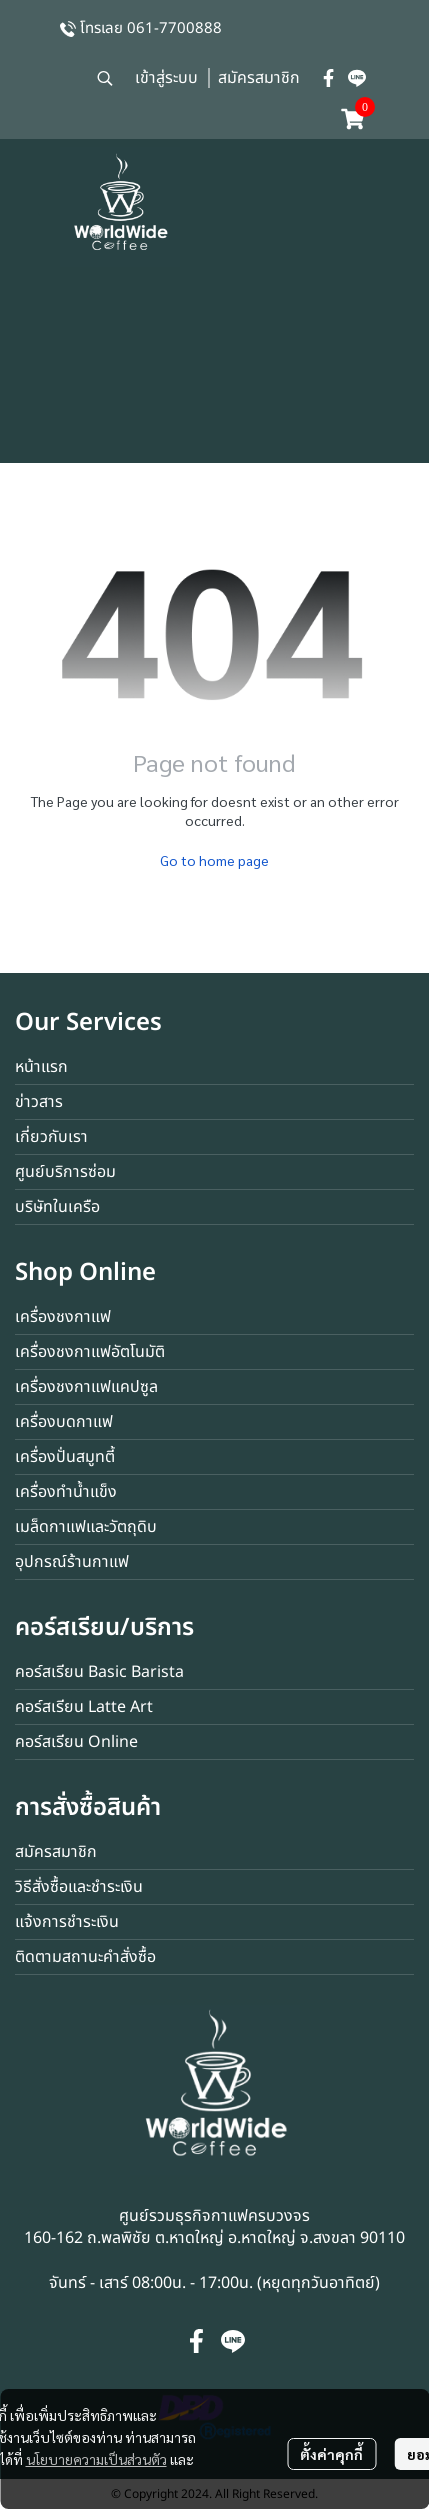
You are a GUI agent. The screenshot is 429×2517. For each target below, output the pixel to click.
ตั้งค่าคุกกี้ (331, 2454)
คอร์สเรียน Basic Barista (99, 1672)
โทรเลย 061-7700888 (151, 28)
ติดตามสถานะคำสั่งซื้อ (85, 1957)
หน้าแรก (41, 1067)
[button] (105, 78)
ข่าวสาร (39, 1102)
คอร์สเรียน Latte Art (84, 1707)
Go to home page (214, 860)
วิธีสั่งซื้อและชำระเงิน (79, 1887)
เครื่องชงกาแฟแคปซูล (86, 1387)
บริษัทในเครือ (57, 1207)
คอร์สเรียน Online (76, 1742)
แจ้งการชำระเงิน (67, 1922)
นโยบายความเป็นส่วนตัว (96, 2459)
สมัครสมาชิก (259, 78)
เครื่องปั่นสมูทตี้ (65, 1457)
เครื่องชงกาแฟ (63, 1317)
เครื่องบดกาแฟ (64, 1422)
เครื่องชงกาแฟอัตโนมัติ (90, 1352)
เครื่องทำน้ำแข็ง (66, 1492)
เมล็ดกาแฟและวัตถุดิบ (86, 1527)
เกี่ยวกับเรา (51, 1137)
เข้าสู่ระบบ (166, 78)
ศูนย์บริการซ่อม (65, 1172)
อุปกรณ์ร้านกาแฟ (72, 1562)
